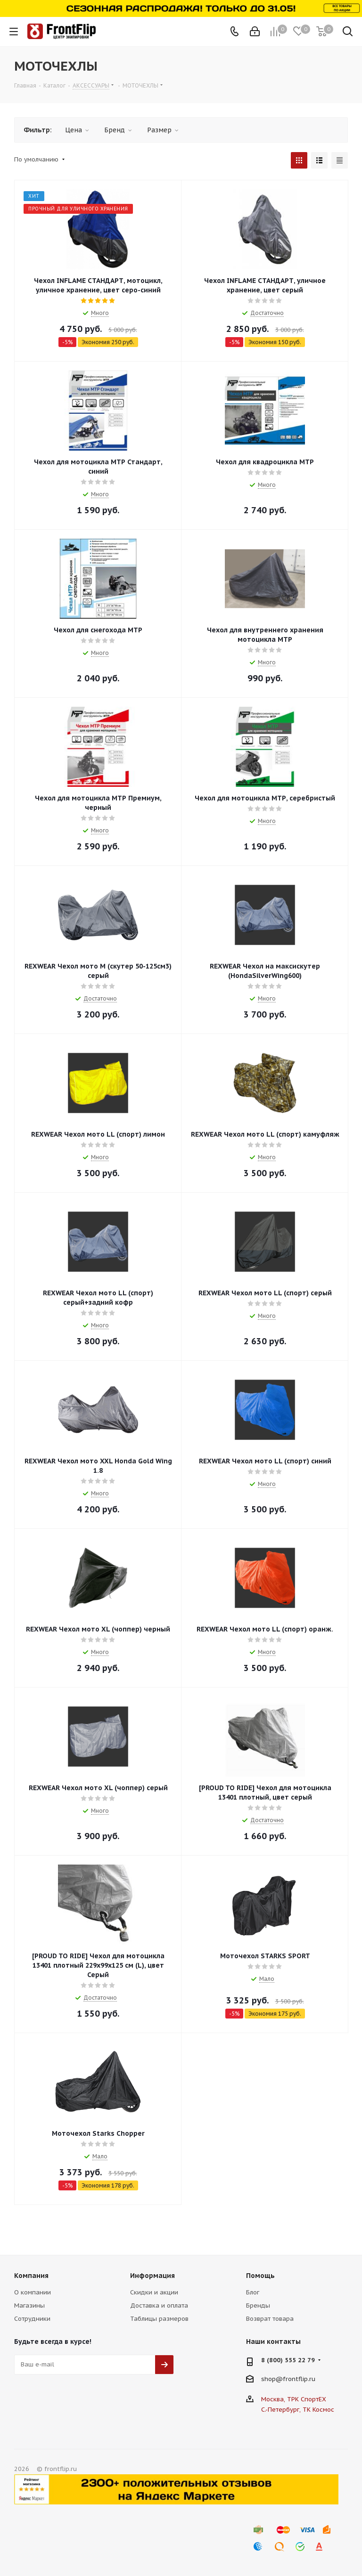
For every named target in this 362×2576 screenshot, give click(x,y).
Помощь (260, 2275)
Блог (252, 2292)
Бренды (258, 2305)
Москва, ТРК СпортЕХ (293, 2399)
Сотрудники (32, 2319)
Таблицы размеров (159, 2319)
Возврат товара (270, 2319)
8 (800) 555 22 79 (288, 2360)
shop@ (272, 2378)
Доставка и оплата (159, 2305)
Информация (152, 2275)
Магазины (29, 2305)
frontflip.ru (299, 2378)
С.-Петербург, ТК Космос (297, 2410)
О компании (32, 2292)
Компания (31, 2275)
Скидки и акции (154, 2292)
